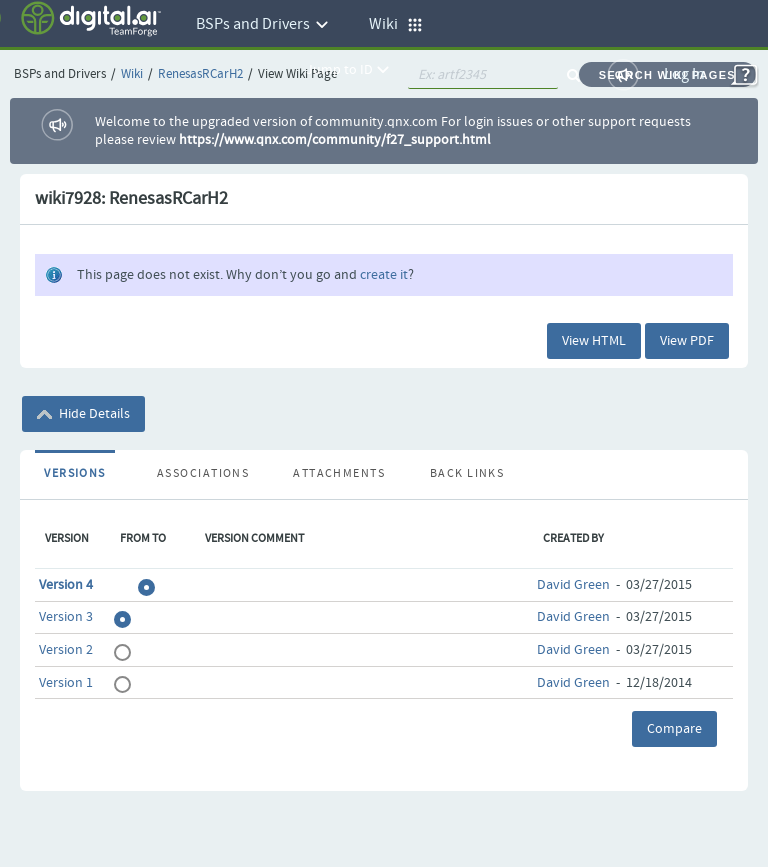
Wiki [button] (396, 24)
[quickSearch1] (483, 75)
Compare (674, 729)
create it (384, 275)
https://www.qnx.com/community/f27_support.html (335, 140)
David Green (573, 585)
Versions (75, 474)
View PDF (687, 341)
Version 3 (66, 617)
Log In (684, 74)
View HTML (594, 341)
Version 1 (66, 683)
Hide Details (83, 414)
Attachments (339, 474)
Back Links (467, 474)
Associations (203, 474)
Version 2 (66, 650)
